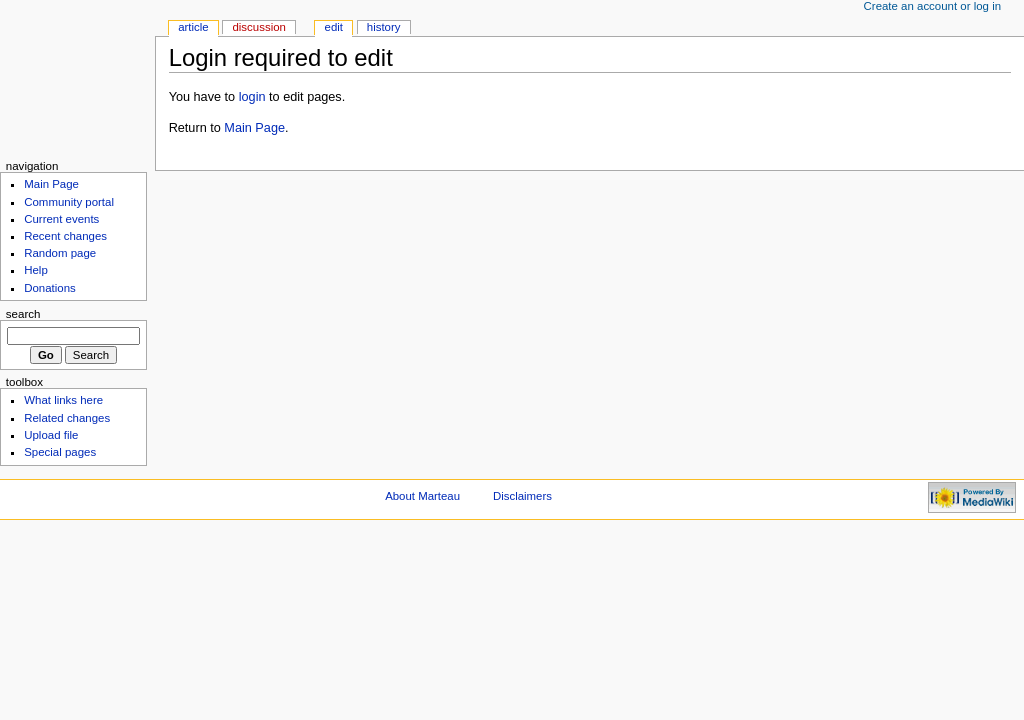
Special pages (60, 452)
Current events (61, 219)
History (384, 27)
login (252, 97)
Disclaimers (522, 496)
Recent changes (65, 236)
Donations (50, 288)
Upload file (51, 435)
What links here (63, 400)
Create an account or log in (933, 6)
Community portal (69, 202)
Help (36, 270)
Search (23, 314)
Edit (334, 27)
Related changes (67, 418)
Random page (60, 253)
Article (193, 27)
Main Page (254, 128)
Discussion (258, 27)
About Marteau (422, 496)
